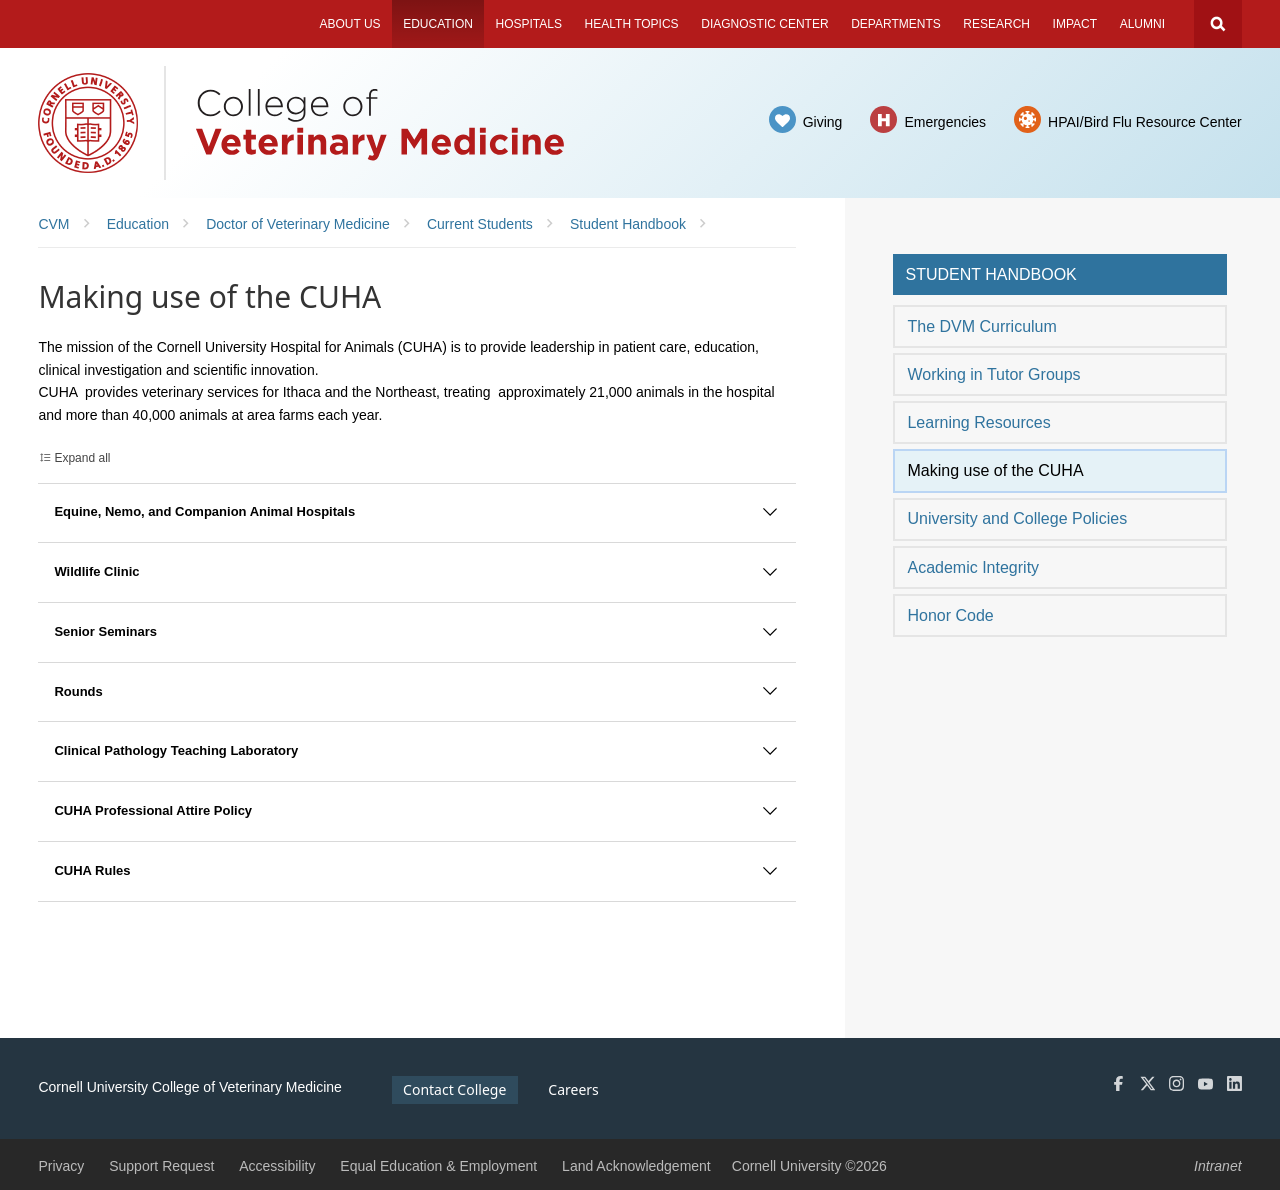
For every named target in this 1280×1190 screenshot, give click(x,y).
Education (438, 24)
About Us (349, 24)
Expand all (82, 458)
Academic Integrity (973, 567)
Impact (1075, 24)
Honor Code (950, 615)
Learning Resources (978, 422)
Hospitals (529, 24)
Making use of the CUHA (995, 470)
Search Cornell (1218, 24)
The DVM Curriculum (981, 326)
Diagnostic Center (764, 24)
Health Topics (632, 24)
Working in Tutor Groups (993, 374)
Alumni (1142, 24)
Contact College (454, 1089)
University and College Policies (1017, 518)
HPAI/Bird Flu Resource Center (1144, 122)
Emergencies (945, 122)
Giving (823, 122)
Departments (896, 24)
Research (996, 24)
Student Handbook (990, 274)
